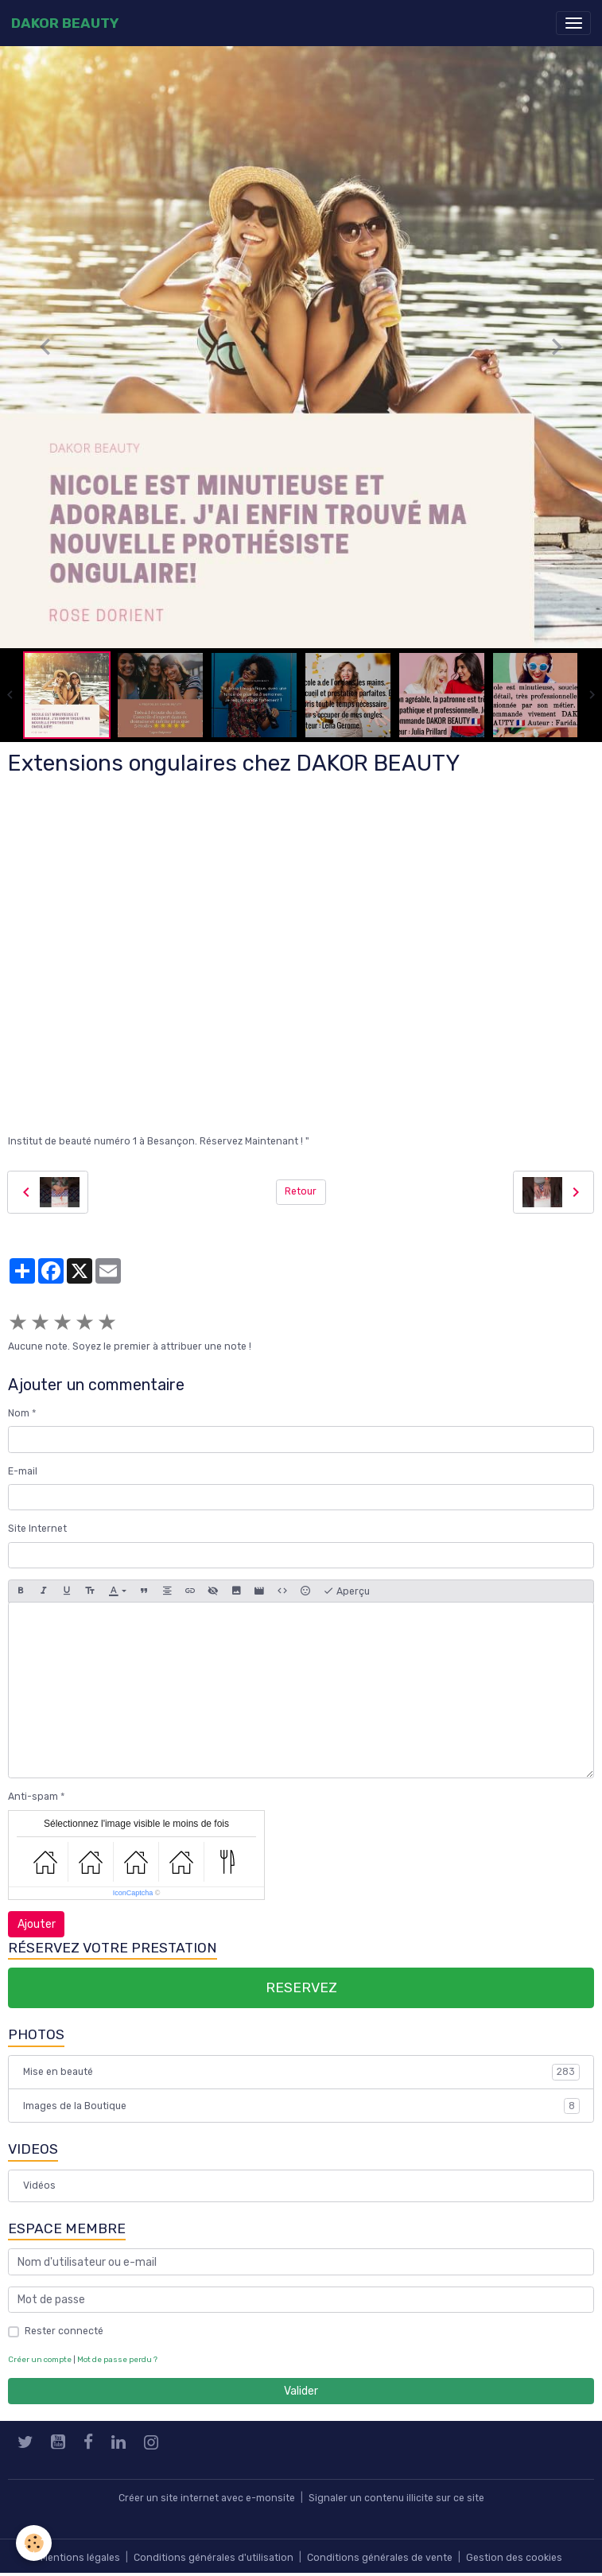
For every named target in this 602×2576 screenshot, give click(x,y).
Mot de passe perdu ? (117, 2359)
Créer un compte (40, 2359)
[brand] (64, 23)
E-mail (22, 1471)
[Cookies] (34, 2543)
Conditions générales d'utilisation (213, 2557)
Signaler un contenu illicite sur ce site (396, 2498)
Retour (301, 1191)
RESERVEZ (301, 1987)
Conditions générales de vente (379, 2557)
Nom (18, 1413)
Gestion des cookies (514, 2557)
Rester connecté (64, 2331)
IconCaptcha (133, 1893)
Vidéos (39, 2185)
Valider (301, 2391)
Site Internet (37, 1528)
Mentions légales (80, 2557)
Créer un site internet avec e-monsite (206, 2498)
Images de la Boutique (301, 2106)
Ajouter (36, 1924)
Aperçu (346, 1591)
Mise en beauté (301, 2072)
